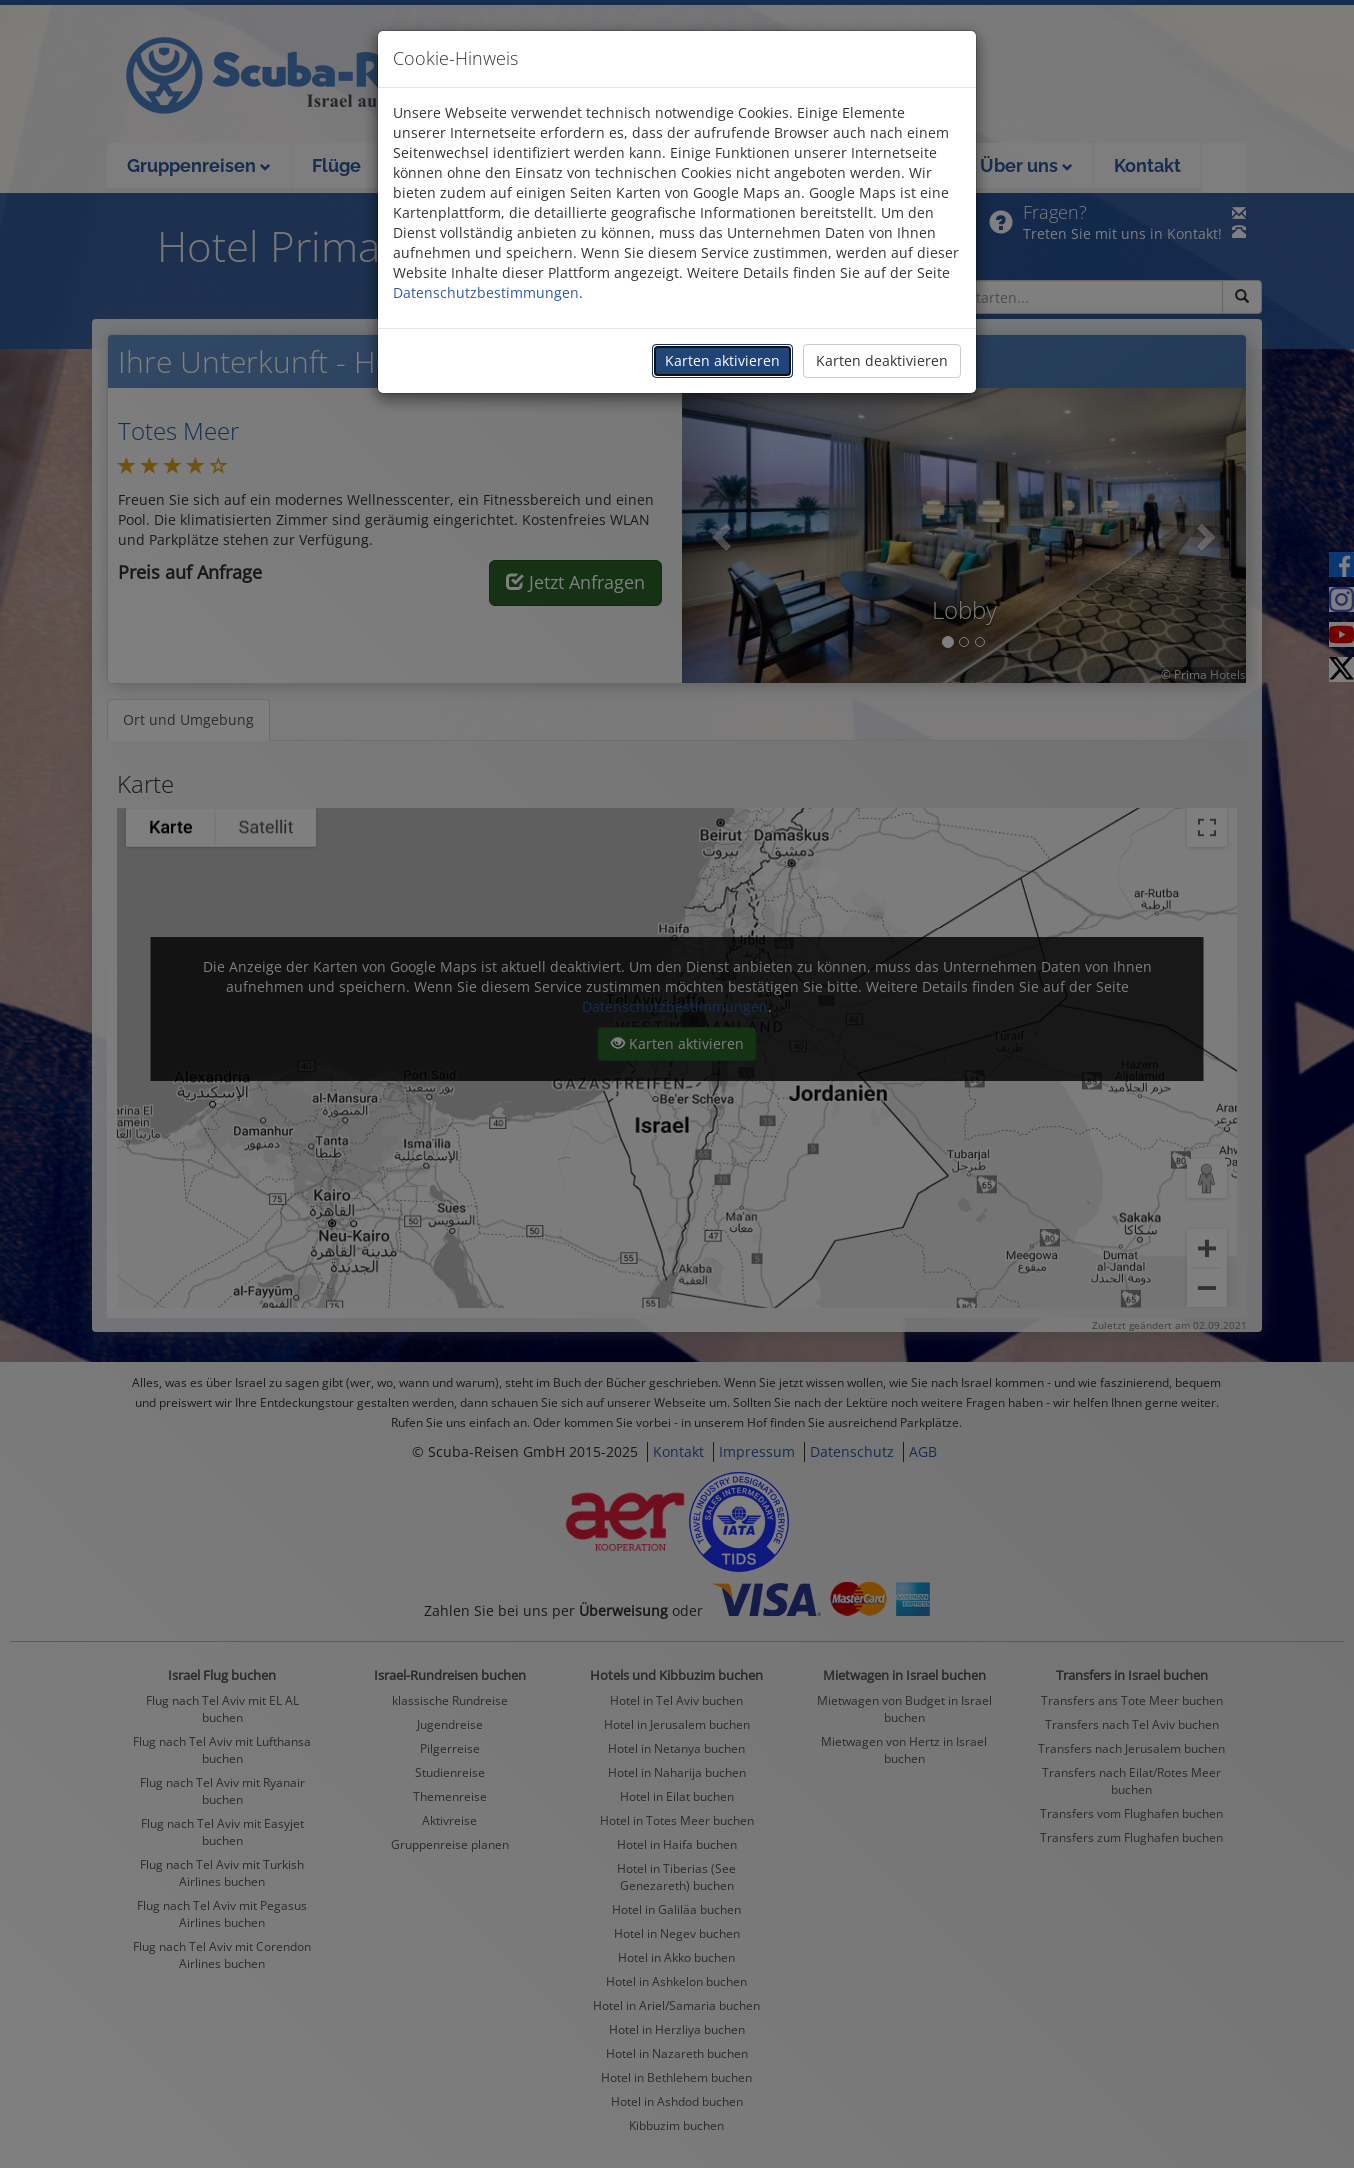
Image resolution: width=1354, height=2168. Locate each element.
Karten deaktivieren (882, 360)
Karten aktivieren (722, 360)
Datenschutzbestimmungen (486, 292)
